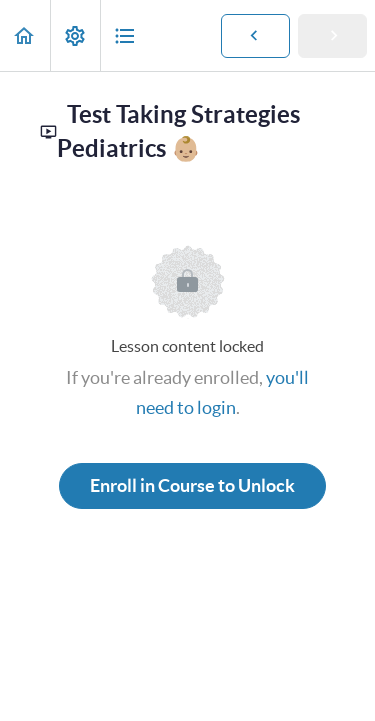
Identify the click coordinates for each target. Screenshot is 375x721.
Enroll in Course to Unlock (192, 485)
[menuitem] (75, 35)
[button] (25, 35)
